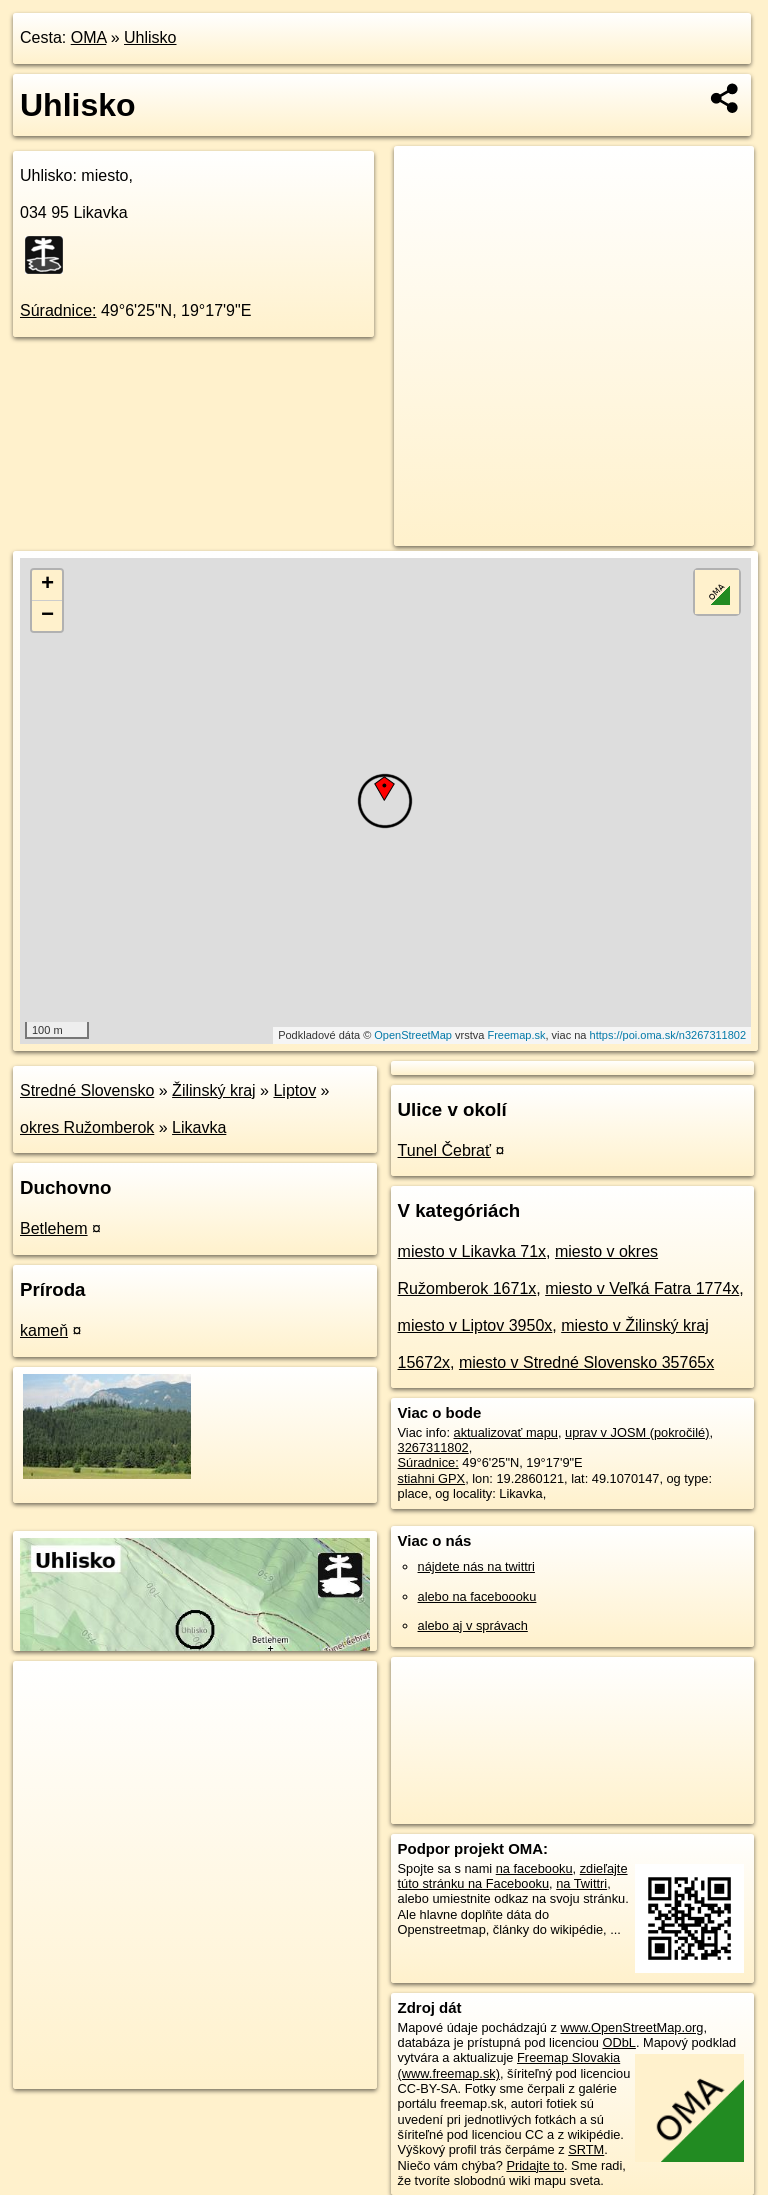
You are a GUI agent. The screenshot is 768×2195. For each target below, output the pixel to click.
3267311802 (433, 1447)
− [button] (47, 616)
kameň (44, 1330)
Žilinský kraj (214, 1090)
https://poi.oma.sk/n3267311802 (668, 1035)
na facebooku (534, 1868)
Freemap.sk (516, 1035)
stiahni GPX (432, 1478)
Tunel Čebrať (444, 1150)
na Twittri (581, 1883)
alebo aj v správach (473, 1625)
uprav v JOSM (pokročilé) (637, 1432)
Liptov (294, 1090)
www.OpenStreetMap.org (631, 2027)
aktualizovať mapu (506, 1432)
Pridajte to (535, 2165)
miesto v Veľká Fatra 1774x (642, 1288)
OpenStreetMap (413, 1035)
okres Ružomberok (87, 1127)
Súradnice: (58, 310)
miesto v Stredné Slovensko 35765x (586, 1362)
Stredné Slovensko (87, 1090)
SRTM (586, 2149)
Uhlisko (150, 37)
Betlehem (54, 1228)
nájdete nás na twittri (476, 1566)
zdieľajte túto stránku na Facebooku (513, 1876)
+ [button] (47, 585)
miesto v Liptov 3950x (475, 1325)
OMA (89, 37)
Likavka (199, 1127)
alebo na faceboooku (477, 1596)
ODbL (618, 2042)
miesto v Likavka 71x (472, 1251)
